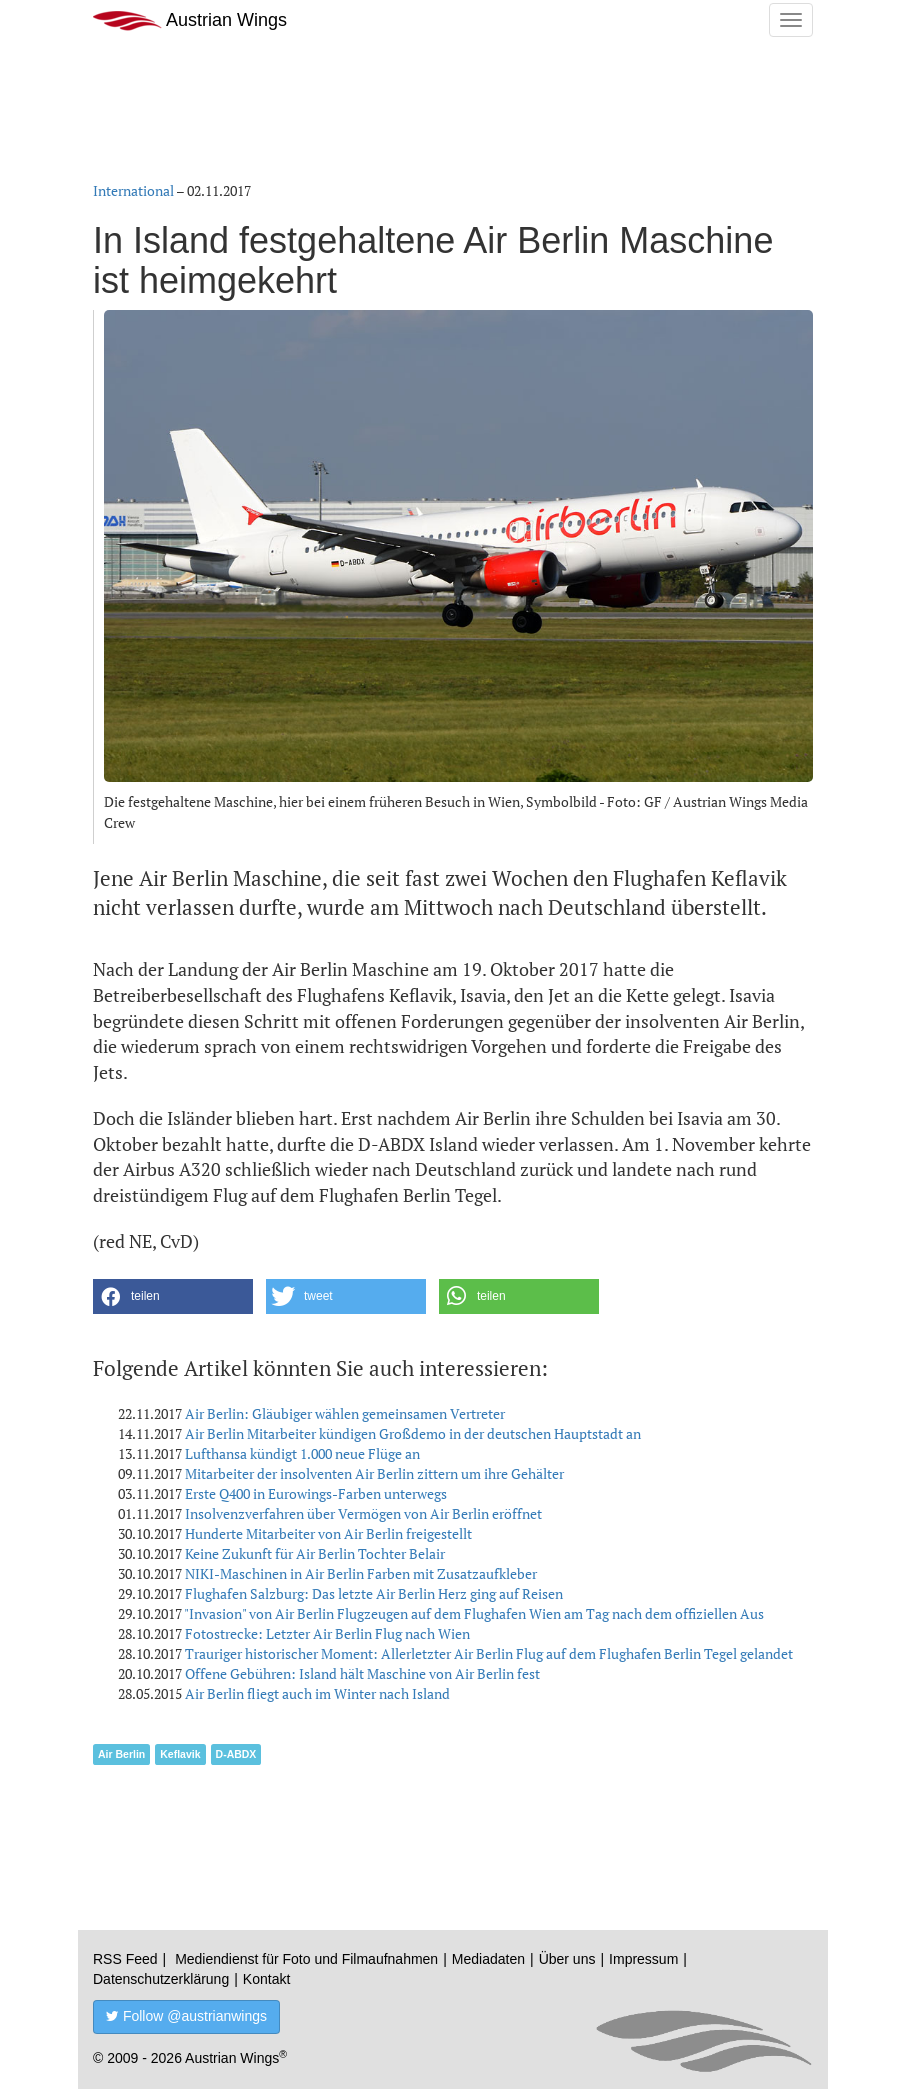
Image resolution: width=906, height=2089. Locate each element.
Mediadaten (488, 1959)
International (133, 190)
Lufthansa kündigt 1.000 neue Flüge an (302, 1453)
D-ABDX (236, 1754)
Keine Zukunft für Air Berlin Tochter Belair (315, 1553)
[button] (173, 1296)
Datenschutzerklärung (161, 1979)
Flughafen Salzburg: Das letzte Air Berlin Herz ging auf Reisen (374, 1593)
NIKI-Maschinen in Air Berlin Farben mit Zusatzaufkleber (361, 1573)
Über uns (567, 1959)
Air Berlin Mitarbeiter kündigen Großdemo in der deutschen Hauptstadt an (413, 1433)
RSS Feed (125, 1959)
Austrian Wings (190, 20)
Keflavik (180, 1754)
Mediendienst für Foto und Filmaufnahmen (306, 1959)
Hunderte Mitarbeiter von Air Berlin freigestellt (328, 1533)
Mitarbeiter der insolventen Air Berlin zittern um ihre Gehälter (374, 1473)
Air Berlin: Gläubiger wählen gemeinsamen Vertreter (345, 1413)
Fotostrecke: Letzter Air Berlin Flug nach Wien (327, 1633)
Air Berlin (121, 1754)
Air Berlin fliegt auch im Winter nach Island (317, 1693)
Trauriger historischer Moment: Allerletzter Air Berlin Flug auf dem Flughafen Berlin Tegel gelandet (489, 1653)
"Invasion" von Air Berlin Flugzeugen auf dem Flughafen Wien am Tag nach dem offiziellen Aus (474, 1613)
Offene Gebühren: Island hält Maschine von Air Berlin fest (362, 1673)
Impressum (643, 1959)
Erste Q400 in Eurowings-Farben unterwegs (316, 1493)
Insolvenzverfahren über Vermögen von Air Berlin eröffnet (363, 1513)
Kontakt (266, 1979)
